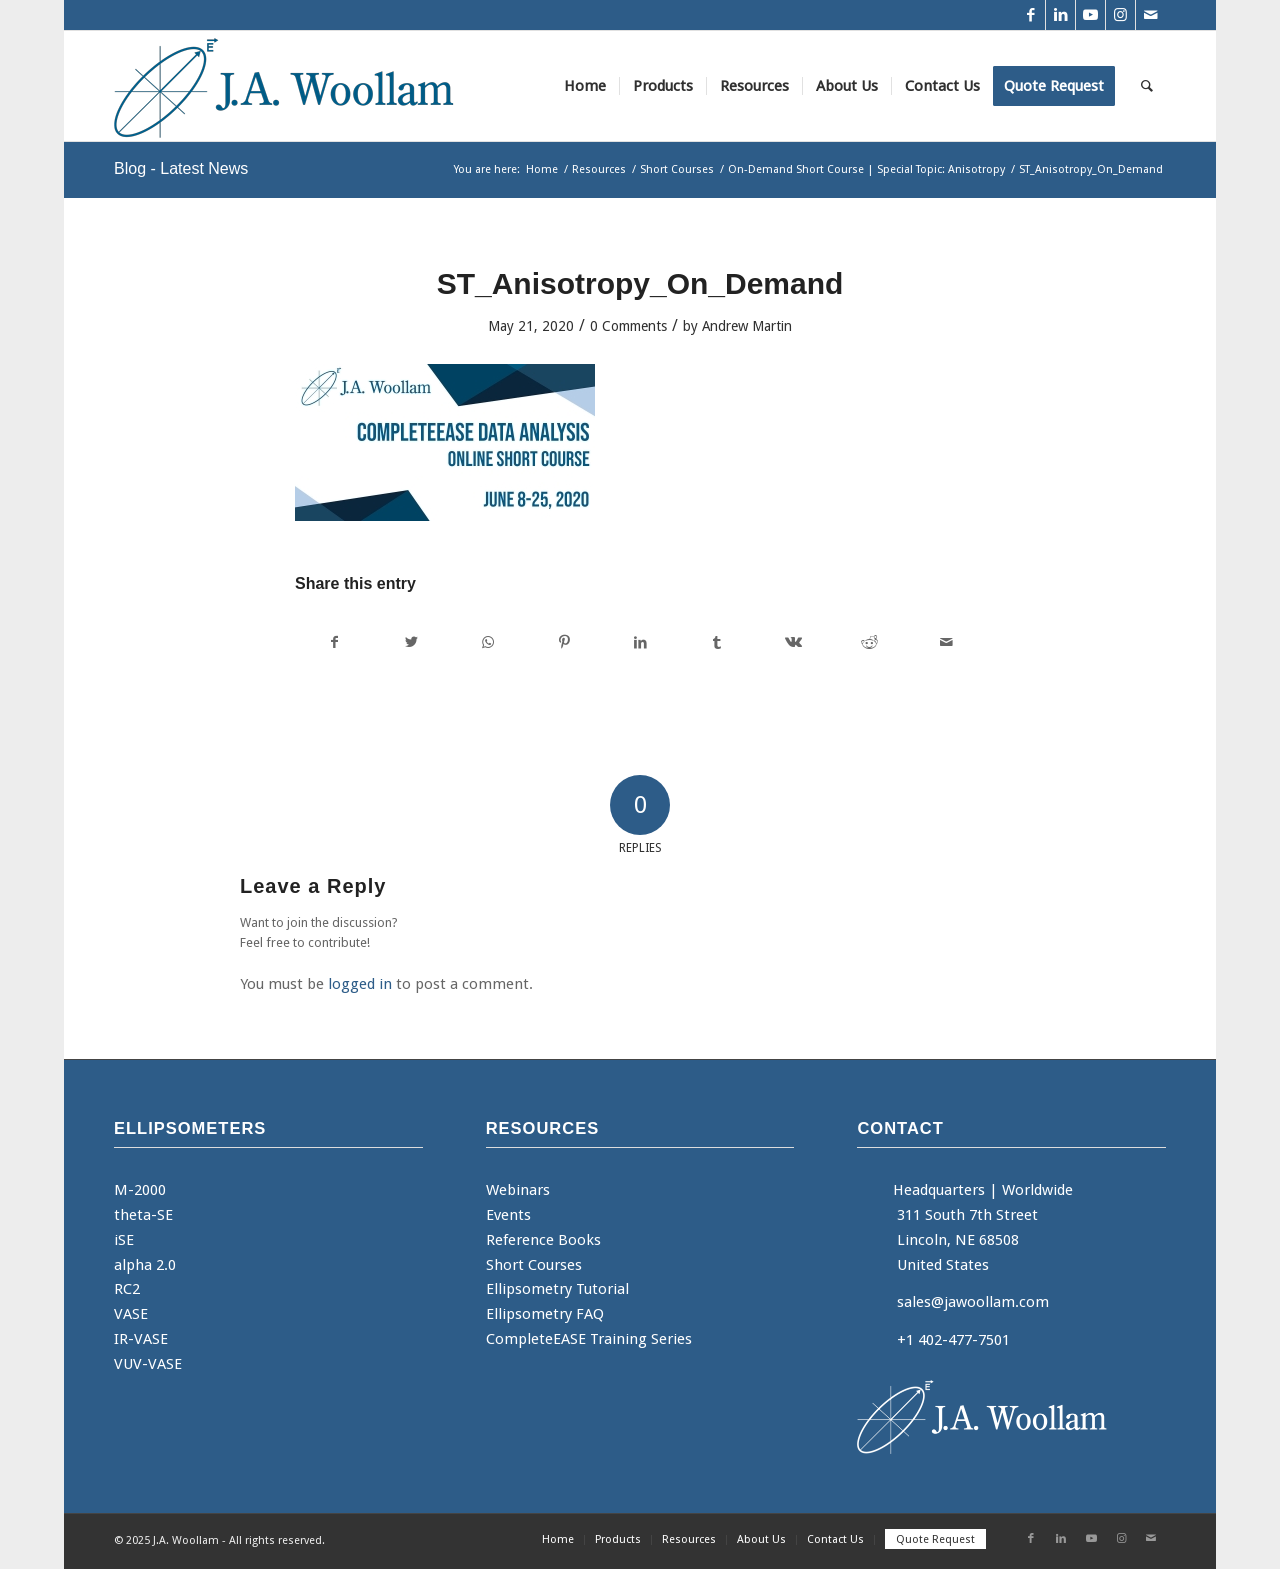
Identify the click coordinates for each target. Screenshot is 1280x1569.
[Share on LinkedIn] (640, 642)
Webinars (518, 1190)
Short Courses (534, 1265)
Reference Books (543, 1240)
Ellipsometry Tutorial (557, 1289)
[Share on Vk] (793, 642)
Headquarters (939, 1190)
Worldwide (1037, 1190)
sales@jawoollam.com (973, 1302)
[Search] (1147, 86)
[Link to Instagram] (1120, 15)
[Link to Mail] (1151, 15)
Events (508, 1215)
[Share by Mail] (947, 642)
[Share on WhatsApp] (487, 642)
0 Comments (628, 326)
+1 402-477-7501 (953, 1340)
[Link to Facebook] (1030, 15)
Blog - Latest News (181, 168)
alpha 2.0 (145, 1265)
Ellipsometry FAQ (545, 1314)
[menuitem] (585, 86)
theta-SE (143, 1215)
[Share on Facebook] (334, 642)
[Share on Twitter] (410, 642)
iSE (124, 1240)
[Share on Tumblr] (716, 642)
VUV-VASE (148, 1364)
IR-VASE (141, 1339)
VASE (131, 1314)
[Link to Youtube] (1090, 15)
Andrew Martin (747, 326)
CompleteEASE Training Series (589, 1339)
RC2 (127, 1289)
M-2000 (140, 1190)
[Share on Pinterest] (563, 642)
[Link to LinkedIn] (1060, 15)
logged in (360, 984)
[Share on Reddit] (869, 642)
